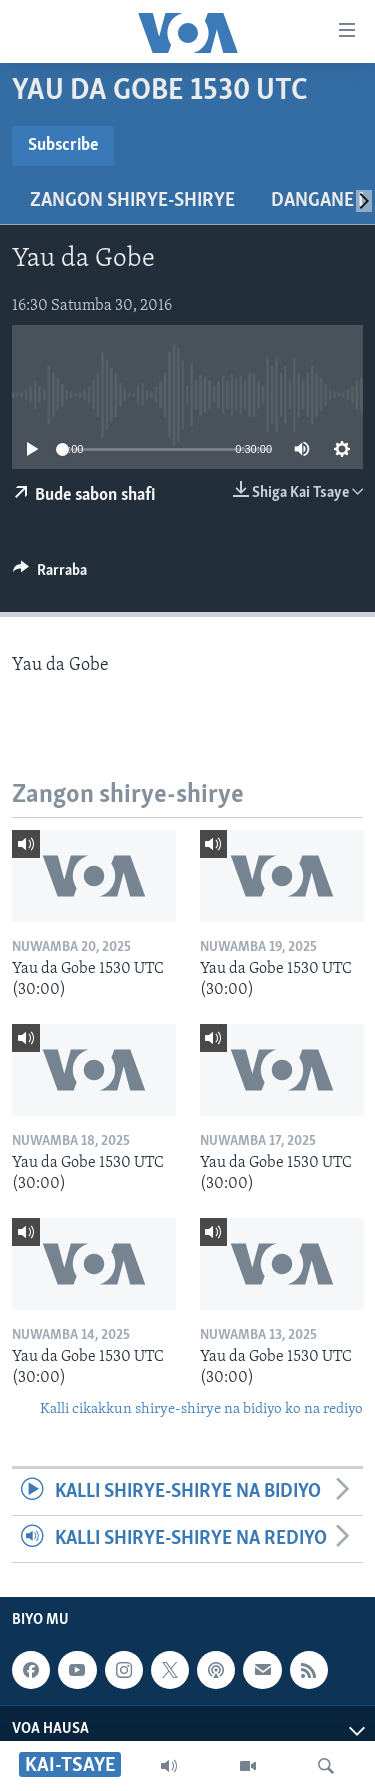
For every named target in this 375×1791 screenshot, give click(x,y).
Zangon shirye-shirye (132, 201)
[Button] (50, 575)
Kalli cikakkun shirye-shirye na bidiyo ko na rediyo (201, 1409)
